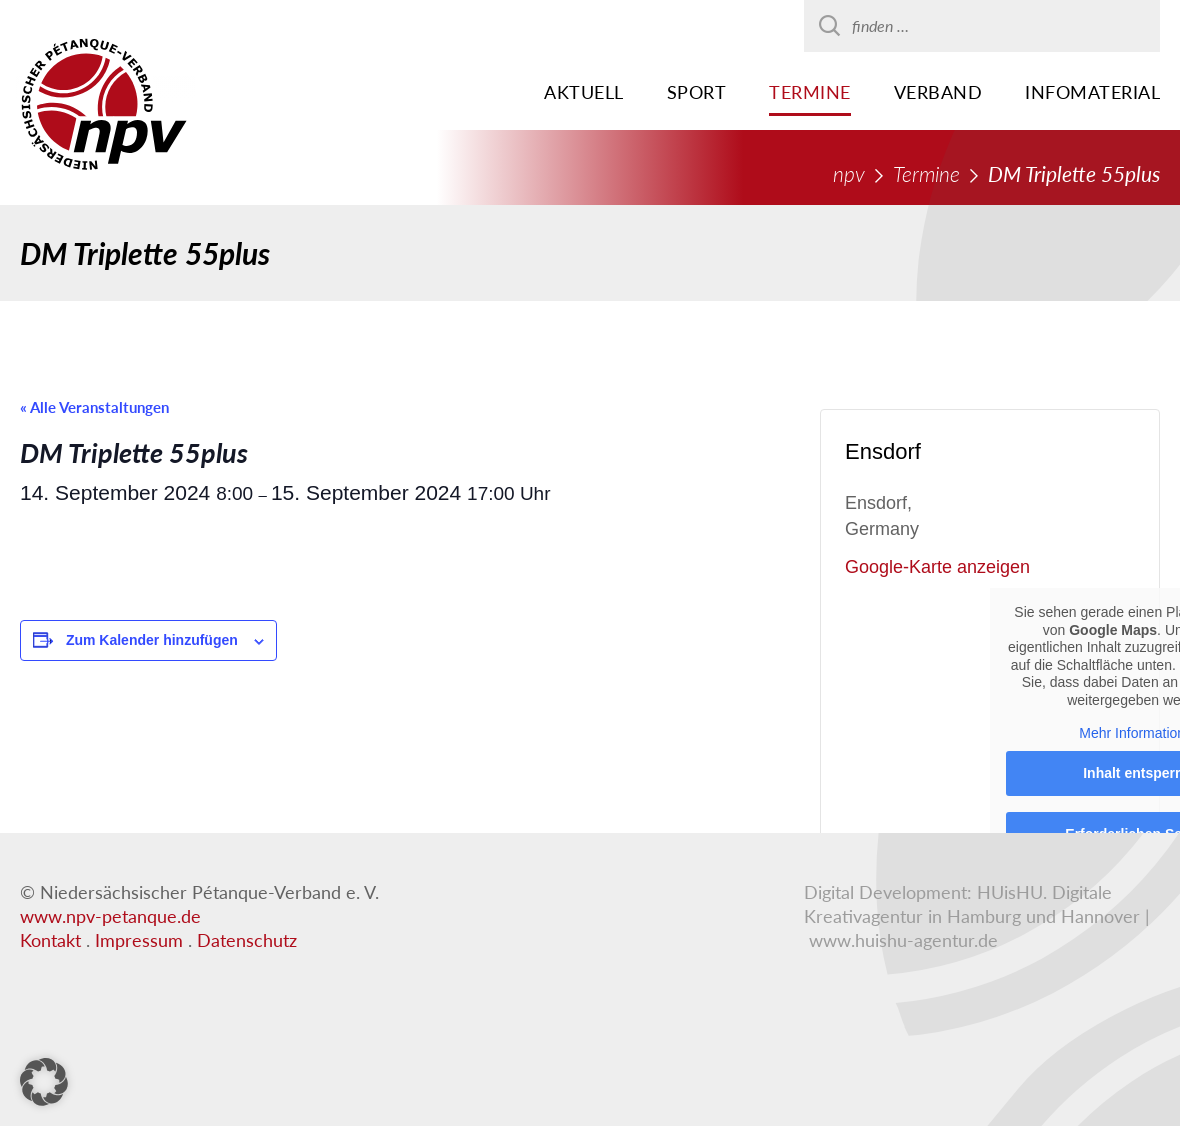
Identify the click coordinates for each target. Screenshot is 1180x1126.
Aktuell (584, 92)
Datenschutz (247, 940)
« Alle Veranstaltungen (94, 407)
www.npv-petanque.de (110, 916)
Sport (697, 92)
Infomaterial (1092, 92)
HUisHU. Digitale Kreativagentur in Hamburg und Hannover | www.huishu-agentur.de (977, 916)
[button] (44, 1082)
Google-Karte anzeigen (937, 567)
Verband (938, 92)
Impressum (139, 940)
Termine (810, 92)
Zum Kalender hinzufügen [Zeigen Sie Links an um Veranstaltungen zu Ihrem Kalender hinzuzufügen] (152, 640)
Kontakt (50, 940)
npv (849, 173)
